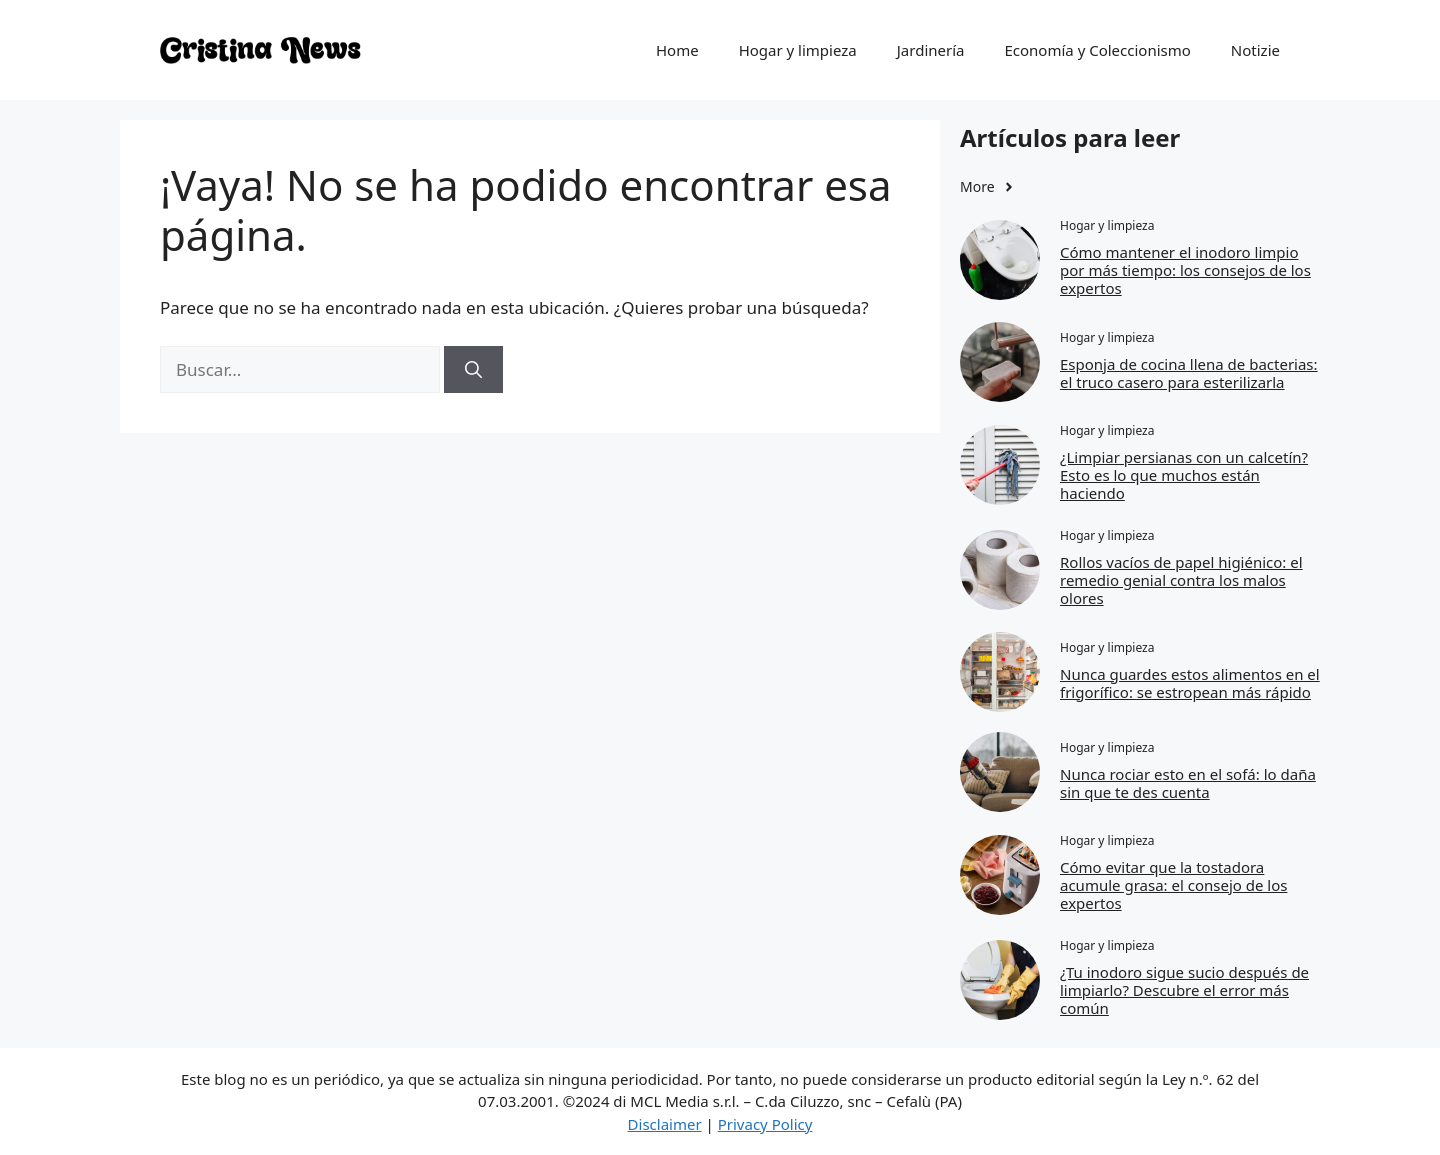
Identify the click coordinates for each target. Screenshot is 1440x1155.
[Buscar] (473, 370)
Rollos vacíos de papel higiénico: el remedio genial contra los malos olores (1181, 580)
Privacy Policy (765, 1124)
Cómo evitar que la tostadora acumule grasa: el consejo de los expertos (1173, 885)
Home (677, 50)
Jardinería (931, 50)
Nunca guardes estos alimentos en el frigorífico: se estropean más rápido (1190, 683)
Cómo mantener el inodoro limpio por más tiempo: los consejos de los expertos (1185, 270)
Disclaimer (665, 1124)
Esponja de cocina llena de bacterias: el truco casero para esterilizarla (1189, 373)
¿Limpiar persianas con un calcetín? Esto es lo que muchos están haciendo (1184, 475)
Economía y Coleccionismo (1097, 50)
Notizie (1255, 50)
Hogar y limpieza (798, 50)
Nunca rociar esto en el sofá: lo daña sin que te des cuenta (1188, 783)
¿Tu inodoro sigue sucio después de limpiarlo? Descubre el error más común (1184, 990)
